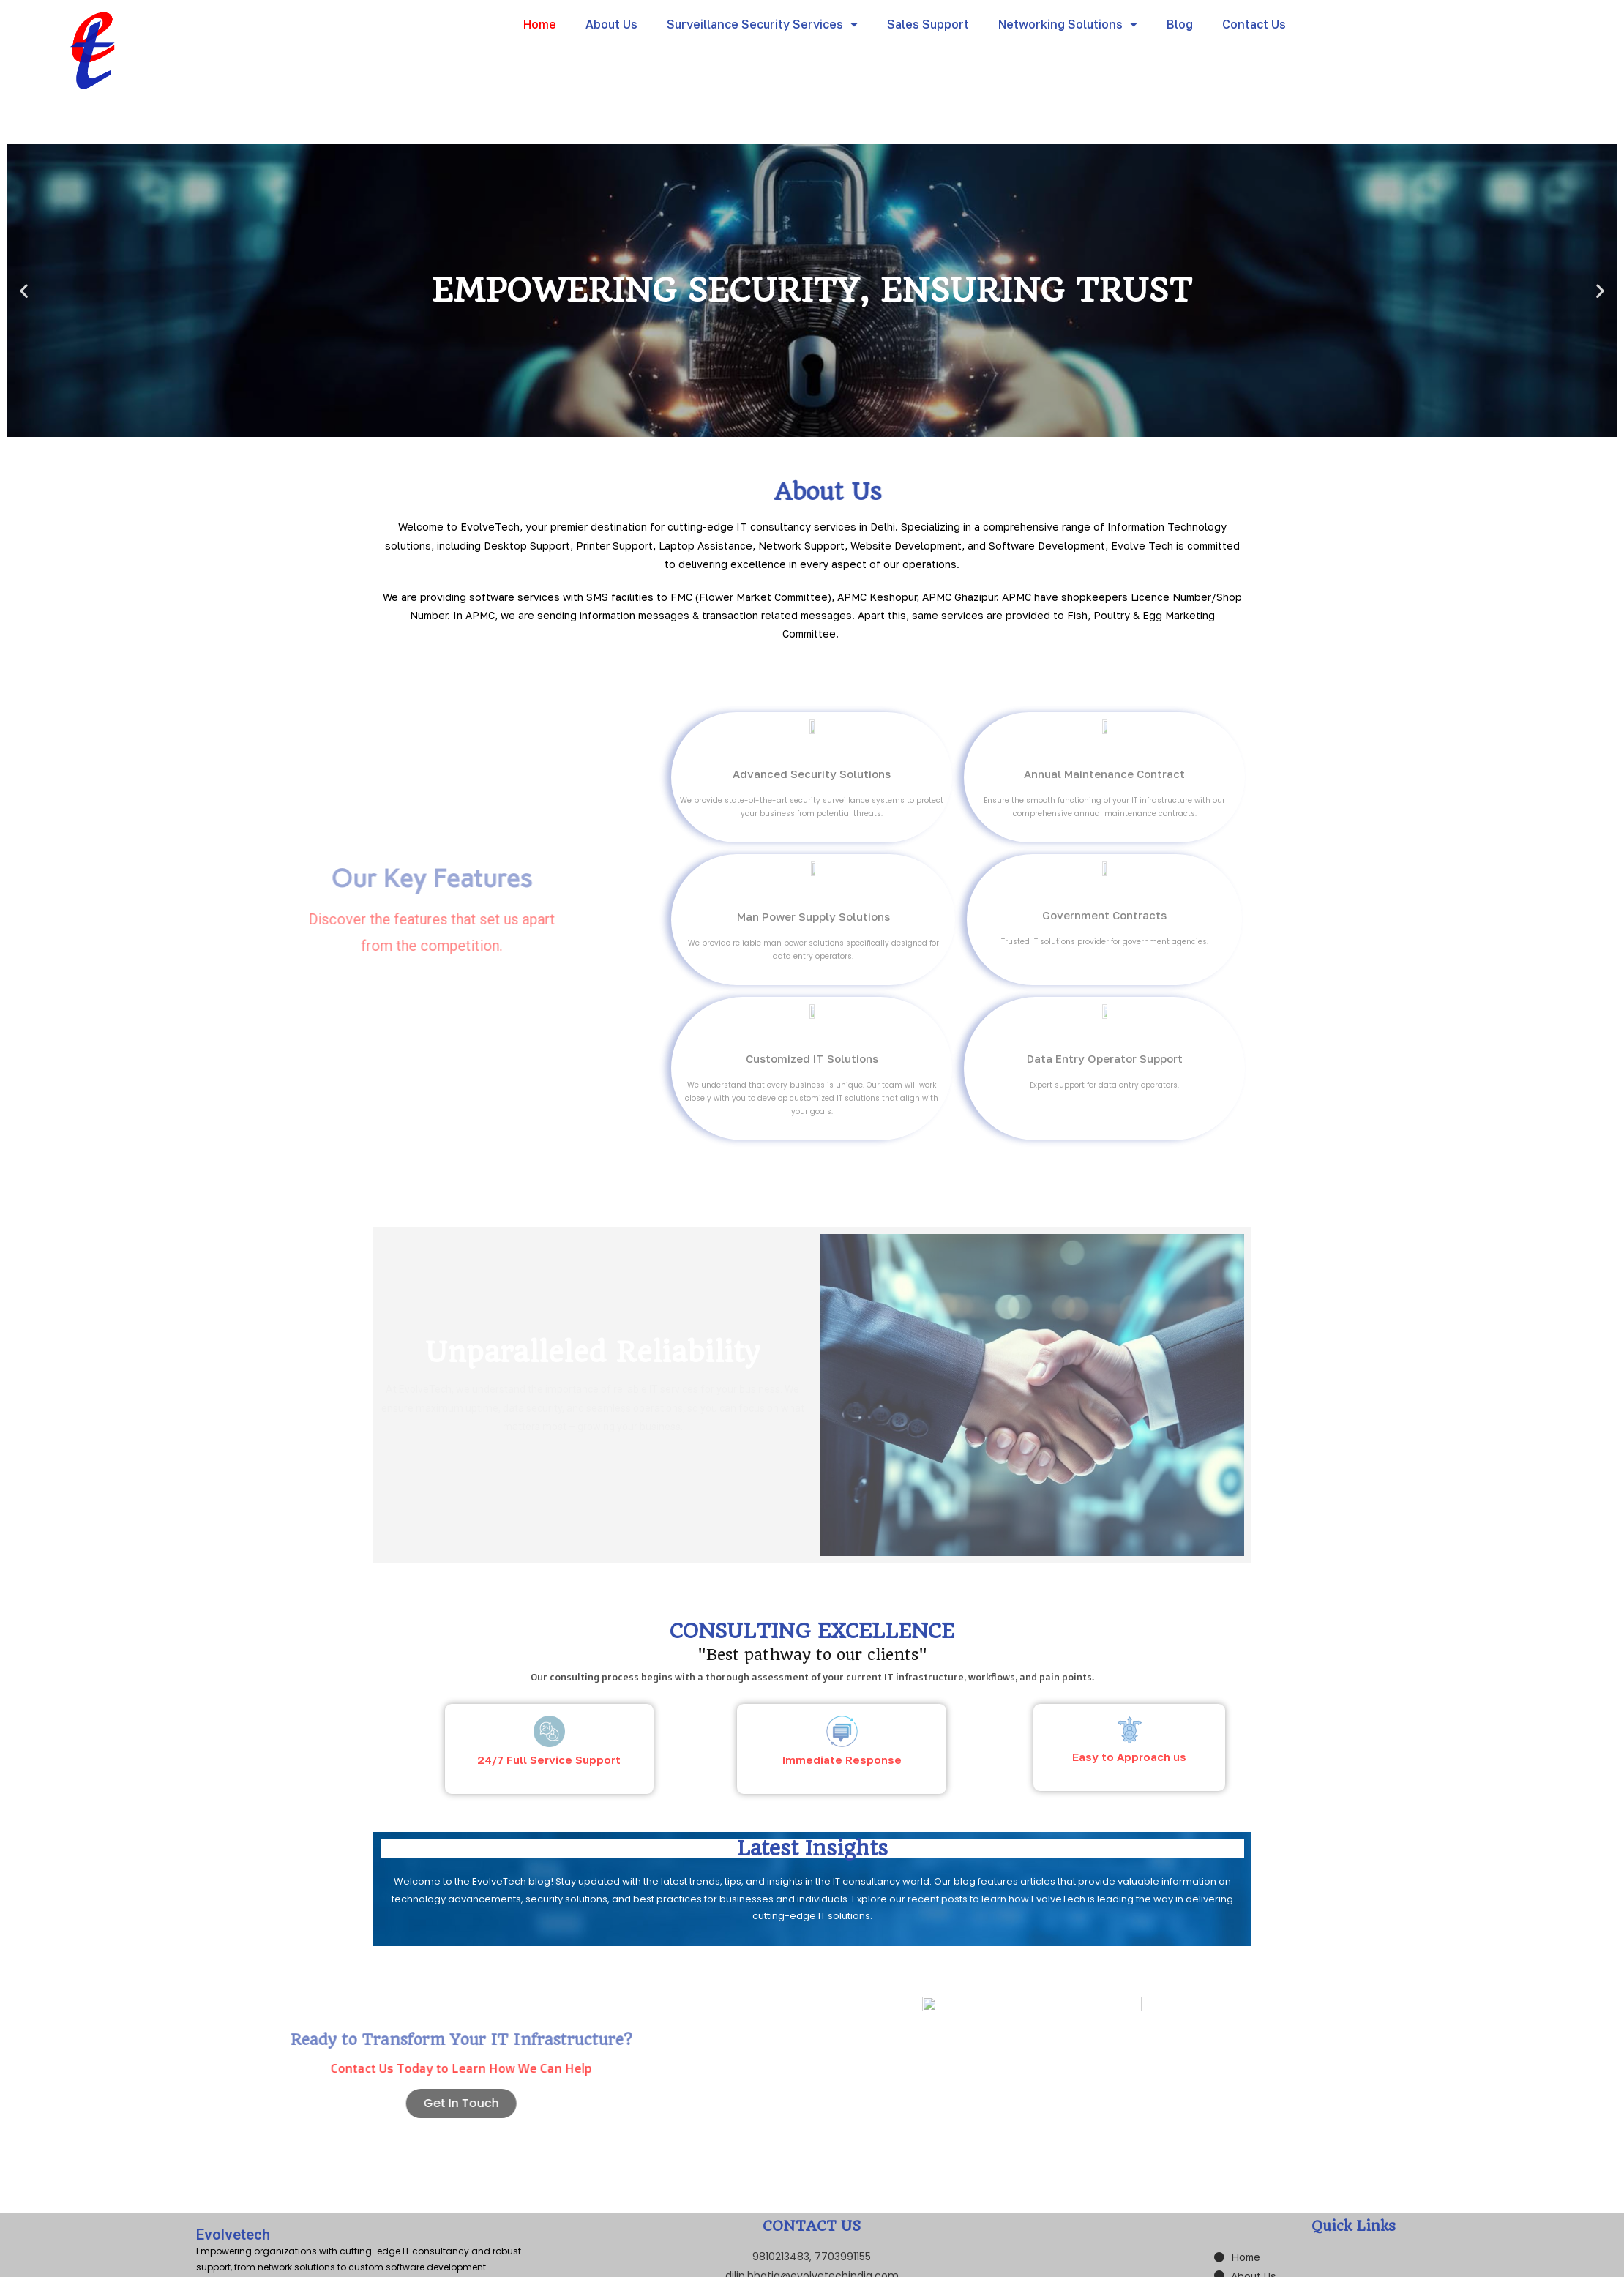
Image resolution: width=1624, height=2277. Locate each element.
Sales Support (928, 24)
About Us (611, 24)
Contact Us (1254, 24)
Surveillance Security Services (762, 24)
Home (539, 24)
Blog (1180, 24)
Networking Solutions (1067, 24)
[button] (799, 426)
